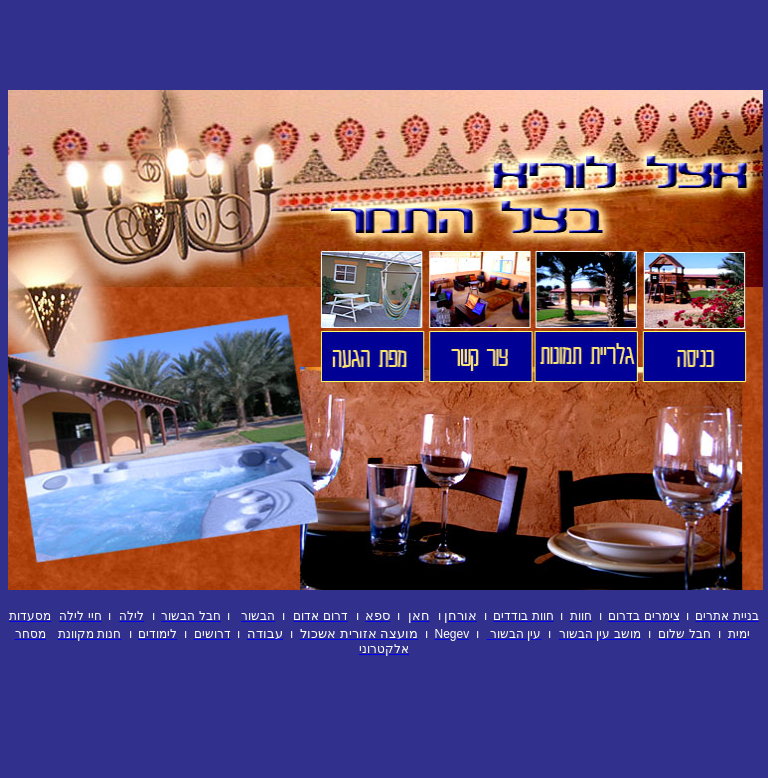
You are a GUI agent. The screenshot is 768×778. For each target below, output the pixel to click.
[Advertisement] (384, 45)
